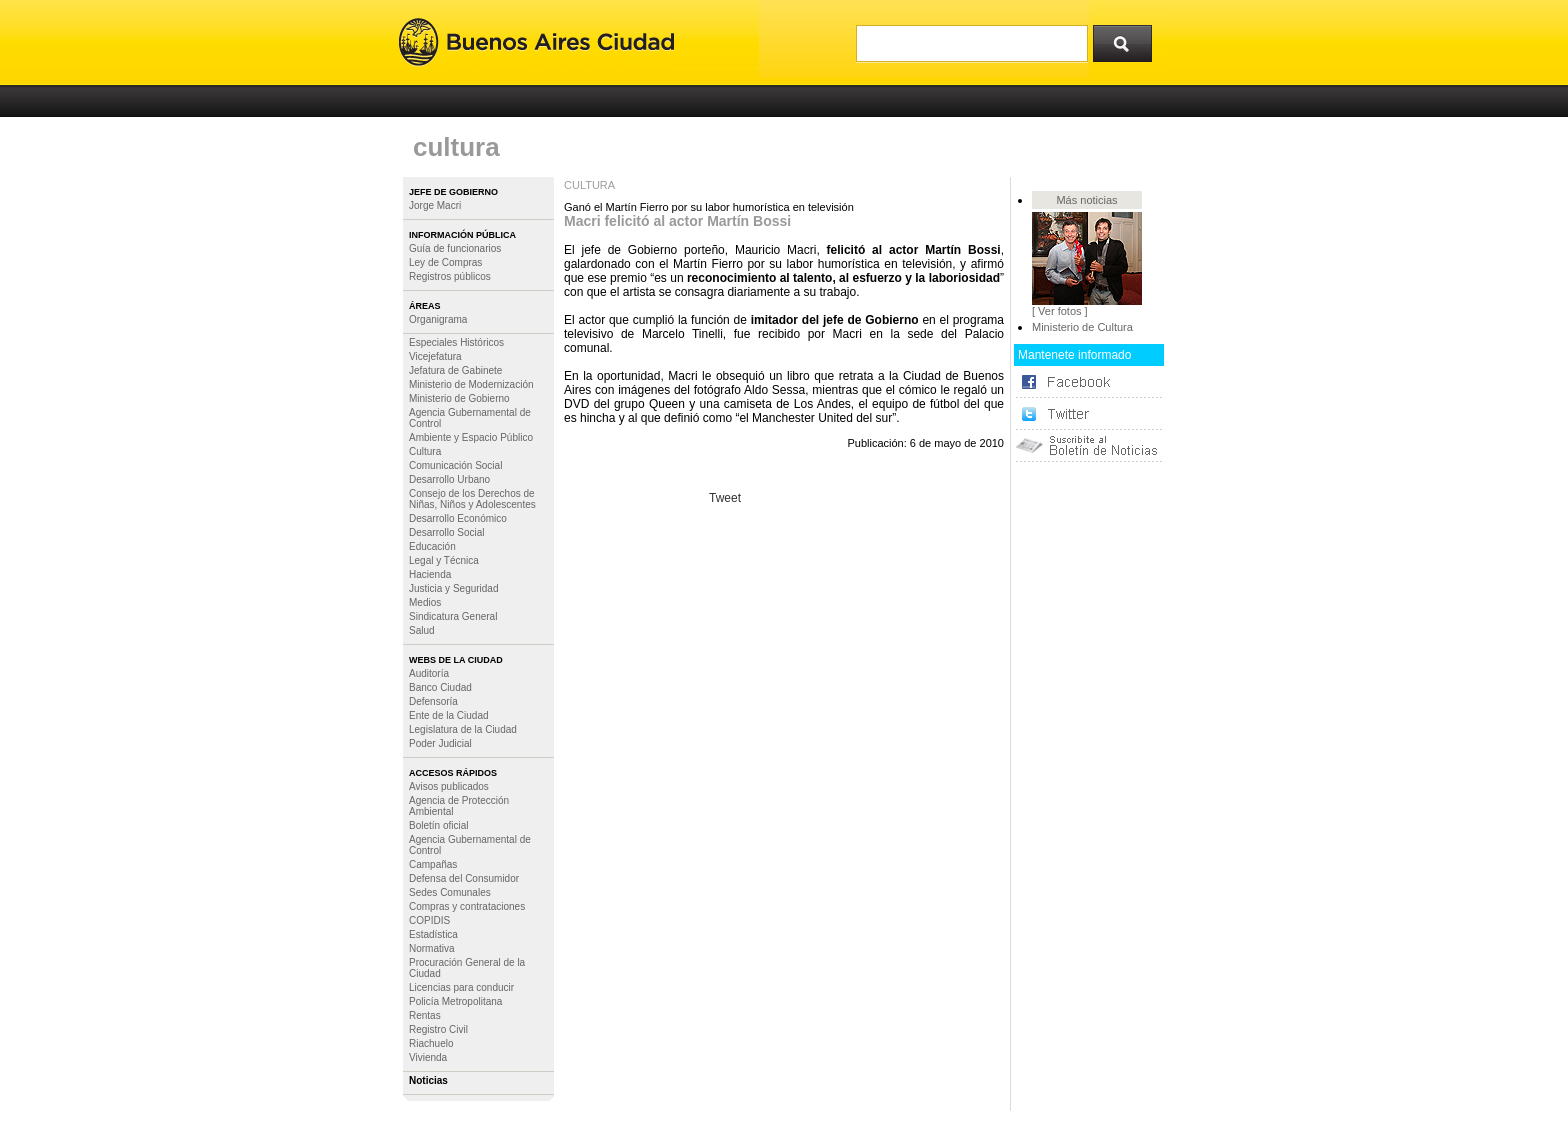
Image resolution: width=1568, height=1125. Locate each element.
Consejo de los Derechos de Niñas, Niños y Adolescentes (472, 499)
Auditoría (429, 673)
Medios (425, 602)
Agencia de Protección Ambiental (459, 806)
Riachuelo (431, 1043)
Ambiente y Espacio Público (471, 437)
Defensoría (433, 701)
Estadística (433, 934)
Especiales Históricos (456, 342)
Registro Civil (438, 1029)
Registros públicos (450, 276)
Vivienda (428, 1057)
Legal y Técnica (444, 560)
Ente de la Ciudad (449, 715)
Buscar (1129, 39)
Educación (432, 546)
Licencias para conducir (461, 987)
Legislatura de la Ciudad (463, 729)
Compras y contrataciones (467, 906)
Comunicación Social (455, 465)
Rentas (425, 1015)
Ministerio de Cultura (1082, 327)
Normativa (432, 948)
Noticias (428, 1080)
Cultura (425, 451)
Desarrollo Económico (458, 518)
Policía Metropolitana (455, 1001)
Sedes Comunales (450, 892)
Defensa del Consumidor (464, 878)
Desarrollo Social (447, 532)
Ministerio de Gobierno (459, 398)
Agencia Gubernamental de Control (470, 418)
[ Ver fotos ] (1060, 311)
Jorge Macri (435, 205)
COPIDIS (429, 920)
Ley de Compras (445, 262)
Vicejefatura (435, 356)
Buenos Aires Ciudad (536, 42)
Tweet (725, 498)
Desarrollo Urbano (449, 479)
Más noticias (1086, 200)
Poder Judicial (440, 743)
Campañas (433, 864)
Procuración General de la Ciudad (467, 968)
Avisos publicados (449, 786)
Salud (422, 630)
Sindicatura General (453, 616)
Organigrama (438, 319)
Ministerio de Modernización (471, 384)
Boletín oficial (438, 825)
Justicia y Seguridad (454, 588)
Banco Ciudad (440, 687)
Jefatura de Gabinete (455, 370)
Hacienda (430, 574)
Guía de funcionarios (455, 248)
